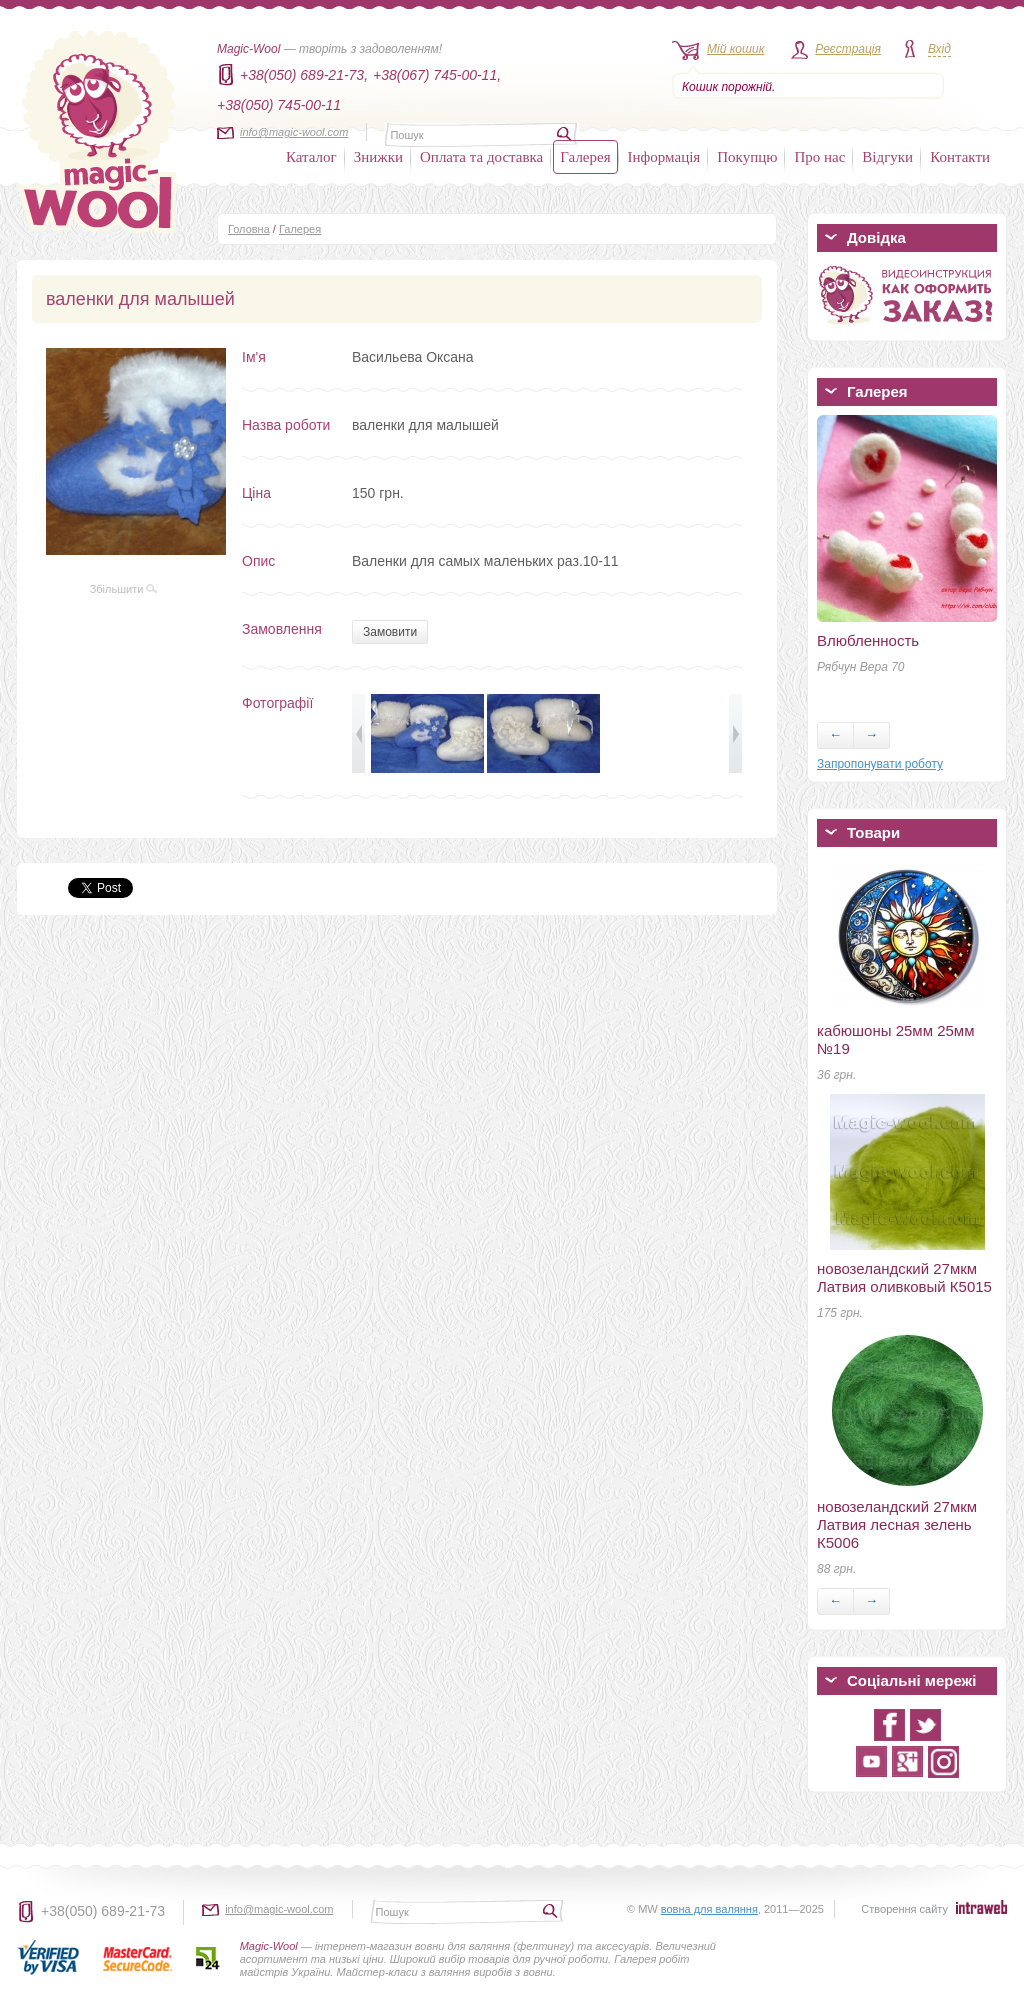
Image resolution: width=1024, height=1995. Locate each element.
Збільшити (124, 589)
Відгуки (887, 157)
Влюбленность (868, 640)
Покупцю (747, 157)
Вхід (939, 49)
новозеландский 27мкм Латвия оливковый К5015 (904, 1277)
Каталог (311, 157)
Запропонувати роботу (880, 764)
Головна (249, 229)
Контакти (960, 157)
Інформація (664, 157)
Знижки (378, 157)
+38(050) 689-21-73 (103, 1911)
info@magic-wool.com (294, 132)
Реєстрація (848, 49)
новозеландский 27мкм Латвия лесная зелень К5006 (897, 1524)
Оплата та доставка (481, 157)
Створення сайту (904, 1909)
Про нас (819, 157)
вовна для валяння (709, 1909)
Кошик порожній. (728, 87)
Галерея (585, 157)
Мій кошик (735, 49)
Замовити (390, 632)
